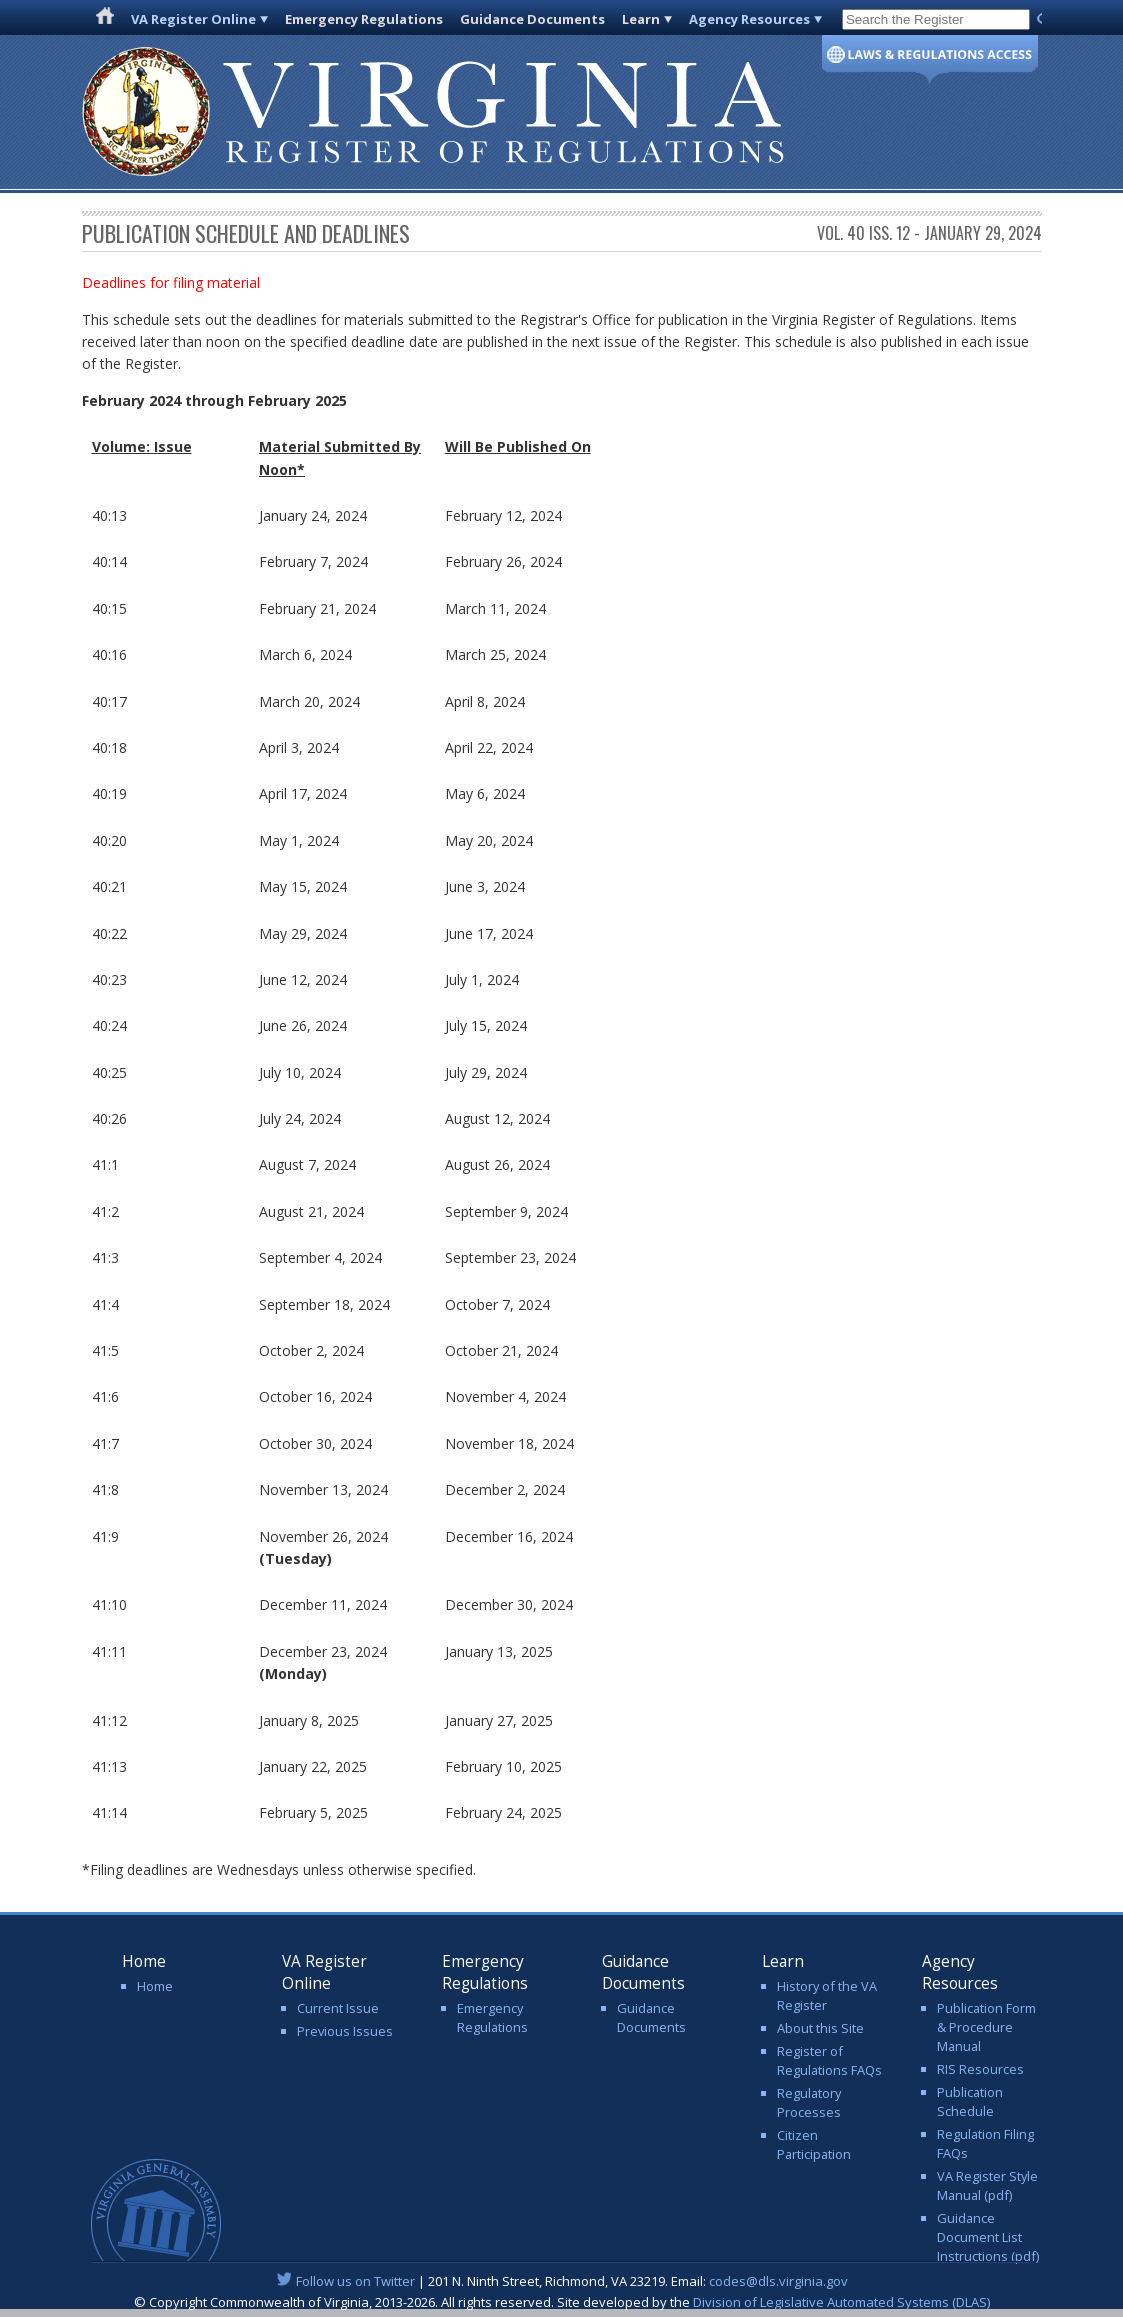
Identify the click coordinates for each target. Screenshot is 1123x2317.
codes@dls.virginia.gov (778, 2281)
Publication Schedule (970, 2101)
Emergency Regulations (364, 19)
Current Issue (338, 2008)
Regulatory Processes (809, 2102)
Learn (641, 19)
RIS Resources (980, 2069)
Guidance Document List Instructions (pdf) (988, 2237)
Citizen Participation (814, 2144)
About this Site (820, 2028)
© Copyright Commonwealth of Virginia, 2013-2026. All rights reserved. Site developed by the (562, 2302)
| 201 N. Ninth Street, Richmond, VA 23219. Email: (561, 2281)
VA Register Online (193, 19)
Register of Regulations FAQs (829, 2060)
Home (155, 1986)
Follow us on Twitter (355, 2281)
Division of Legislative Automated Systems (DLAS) (841, 2302)
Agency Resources (749, 19)
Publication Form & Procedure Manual (986, 2027)
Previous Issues (345, 2031)
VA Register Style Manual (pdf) (987, 2185)
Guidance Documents (532, 19)
